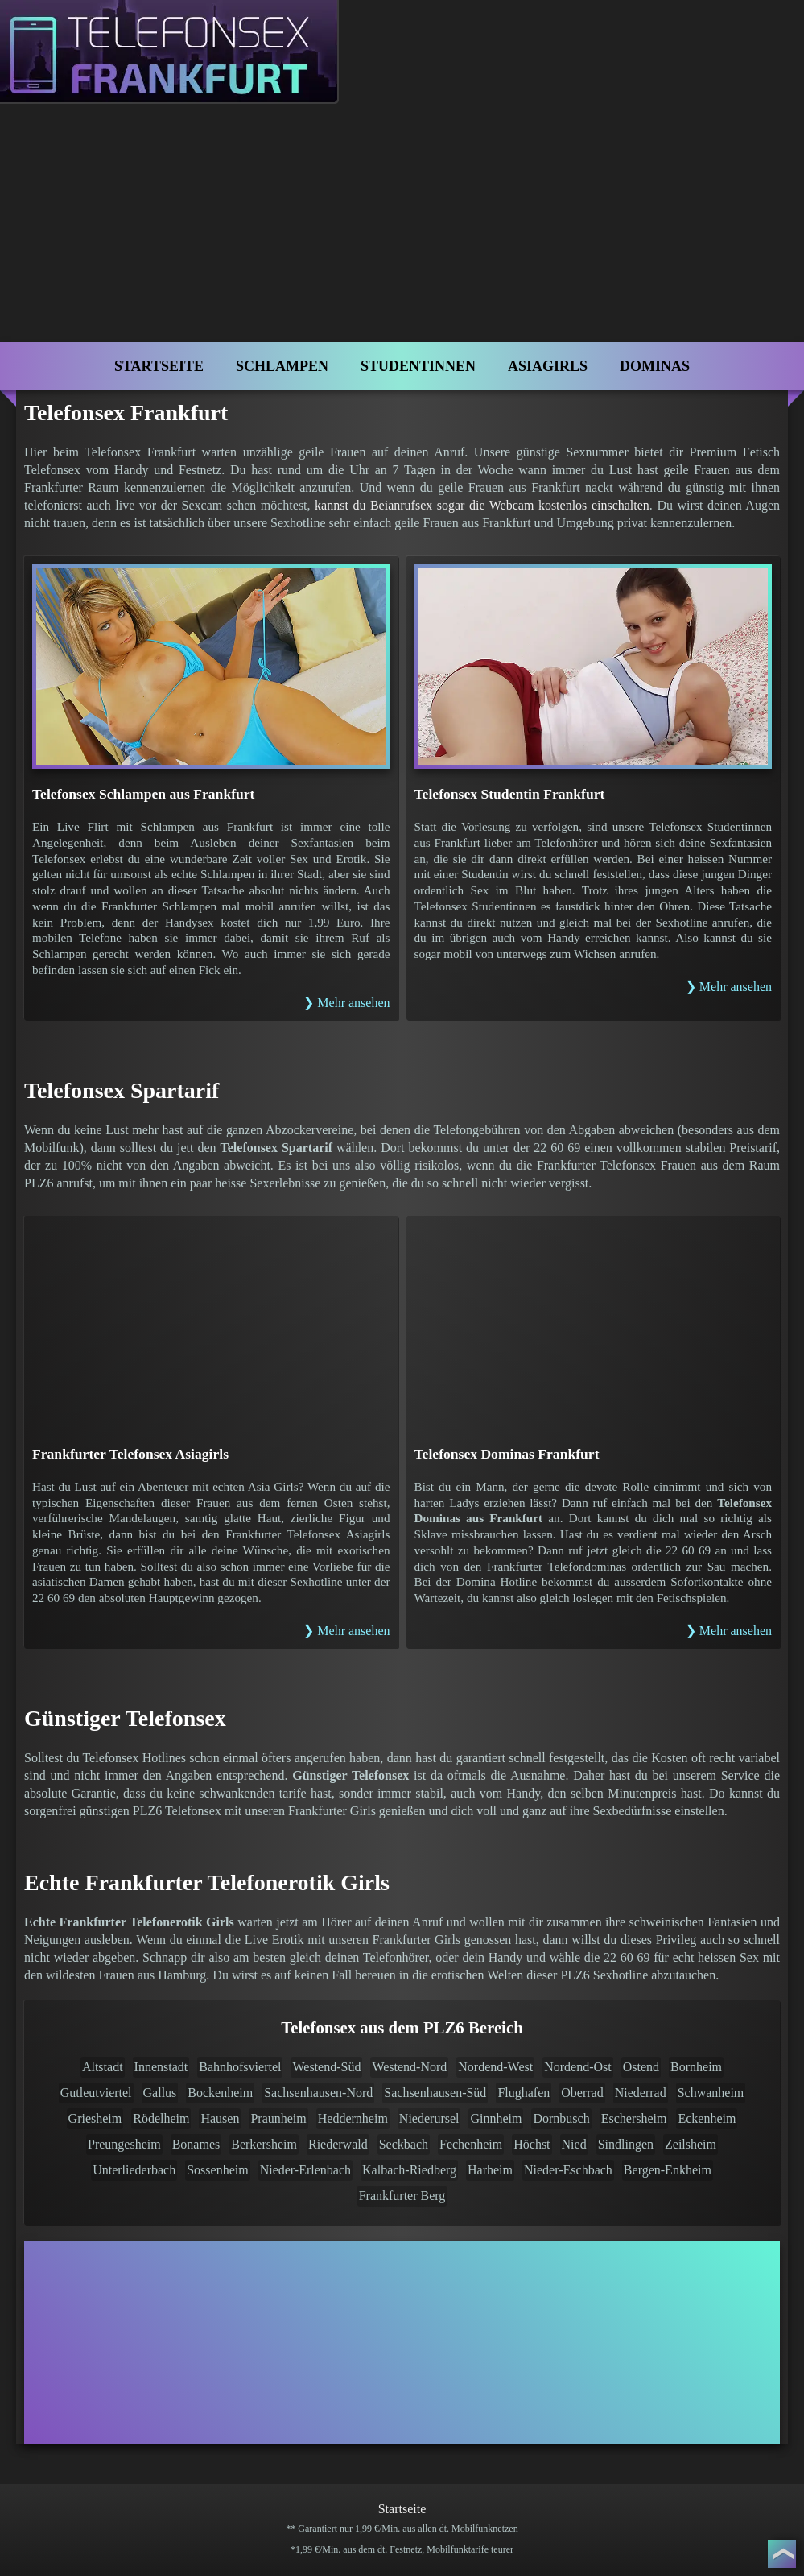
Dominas (655, 366)
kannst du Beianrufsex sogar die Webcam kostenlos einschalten (482, 505)
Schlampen (282, 366)
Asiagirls (548, 366)
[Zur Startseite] (183, 66)
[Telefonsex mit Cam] (402, 2342)
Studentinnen (418, 366)
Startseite (159, 366)
